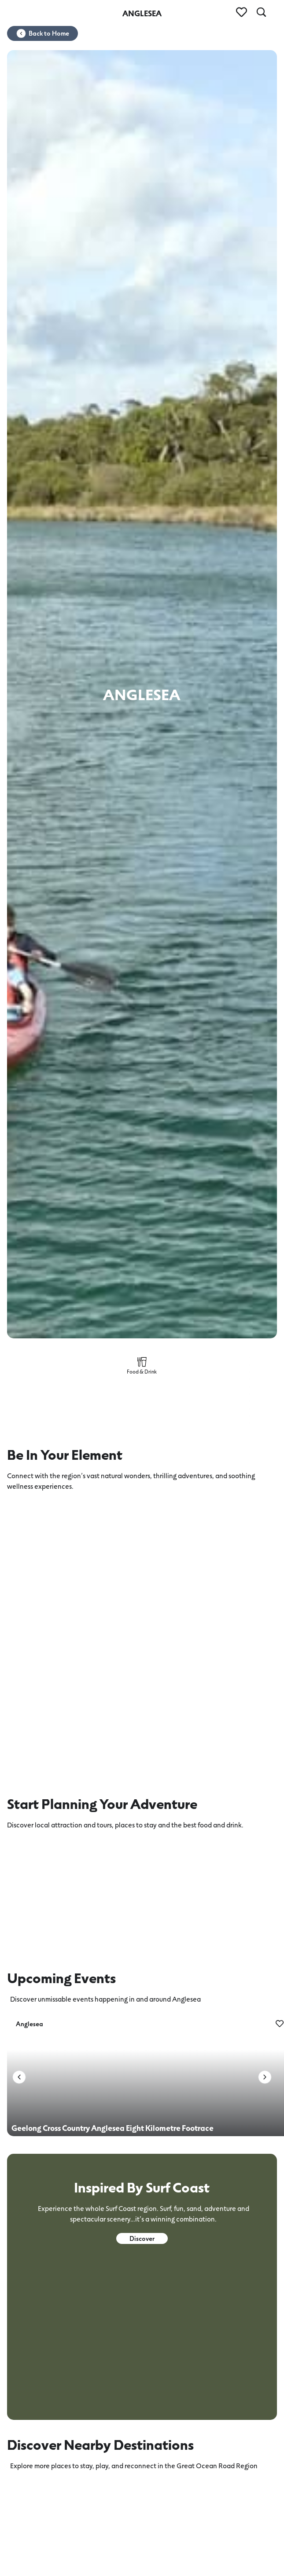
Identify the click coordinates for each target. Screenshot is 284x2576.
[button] (19, 2077)
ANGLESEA (142, 13)
